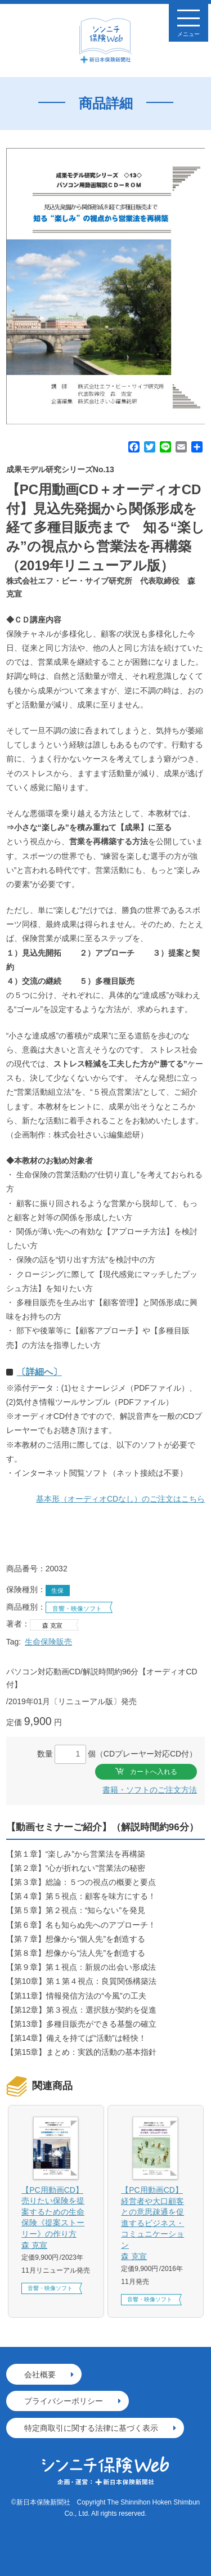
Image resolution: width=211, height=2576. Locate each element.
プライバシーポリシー (63, 2400)
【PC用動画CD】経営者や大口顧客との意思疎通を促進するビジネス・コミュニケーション (155, 2223)
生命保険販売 (48, 1641)
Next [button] (199, 2211)
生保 (57, 1590)
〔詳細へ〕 (39, 1372)
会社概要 (40, 2374)
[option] (105, 286)
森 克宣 (52, 1625)
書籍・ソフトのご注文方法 (149, 1789)
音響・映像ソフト (77, 1608)
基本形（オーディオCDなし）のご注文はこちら (120, 1498)
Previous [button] (11, 2211)
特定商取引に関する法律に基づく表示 (91, 2427)
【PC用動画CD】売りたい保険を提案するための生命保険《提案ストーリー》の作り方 (55, 2218)
